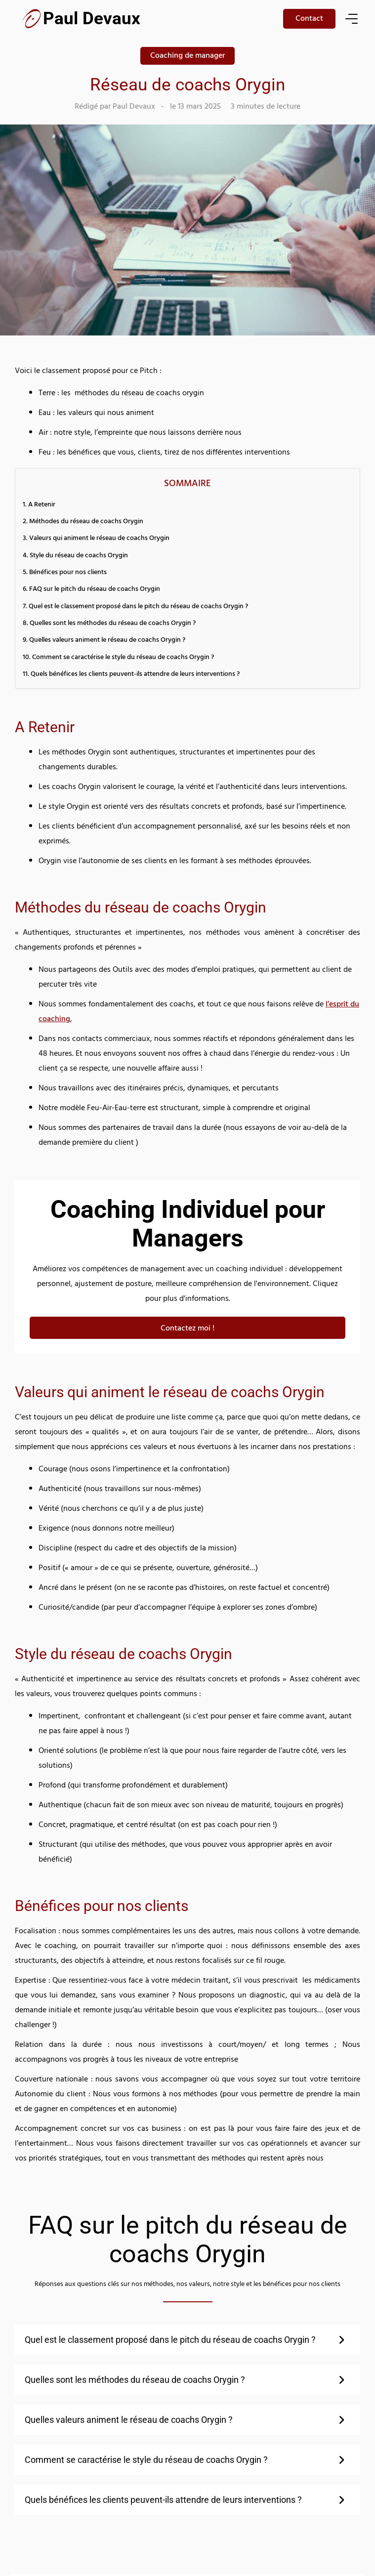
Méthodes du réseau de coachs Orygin (86, 522)
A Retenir (41, 505)
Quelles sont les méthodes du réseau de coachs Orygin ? (113, 623)
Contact (309, 19)
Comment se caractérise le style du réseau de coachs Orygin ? (123, 658)
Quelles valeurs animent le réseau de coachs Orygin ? (107, 640)
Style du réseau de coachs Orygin (79, 556)
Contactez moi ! (187, 1329)
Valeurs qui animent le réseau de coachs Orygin (99, 538)
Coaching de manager (187, 56)
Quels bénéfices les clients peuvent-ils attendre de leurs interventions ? (135, 674)
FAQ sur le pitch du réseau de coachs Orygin (94, 589)
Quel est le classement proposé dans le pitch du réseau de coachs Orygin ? (138, 607)
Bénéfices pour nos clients (68, 573)
